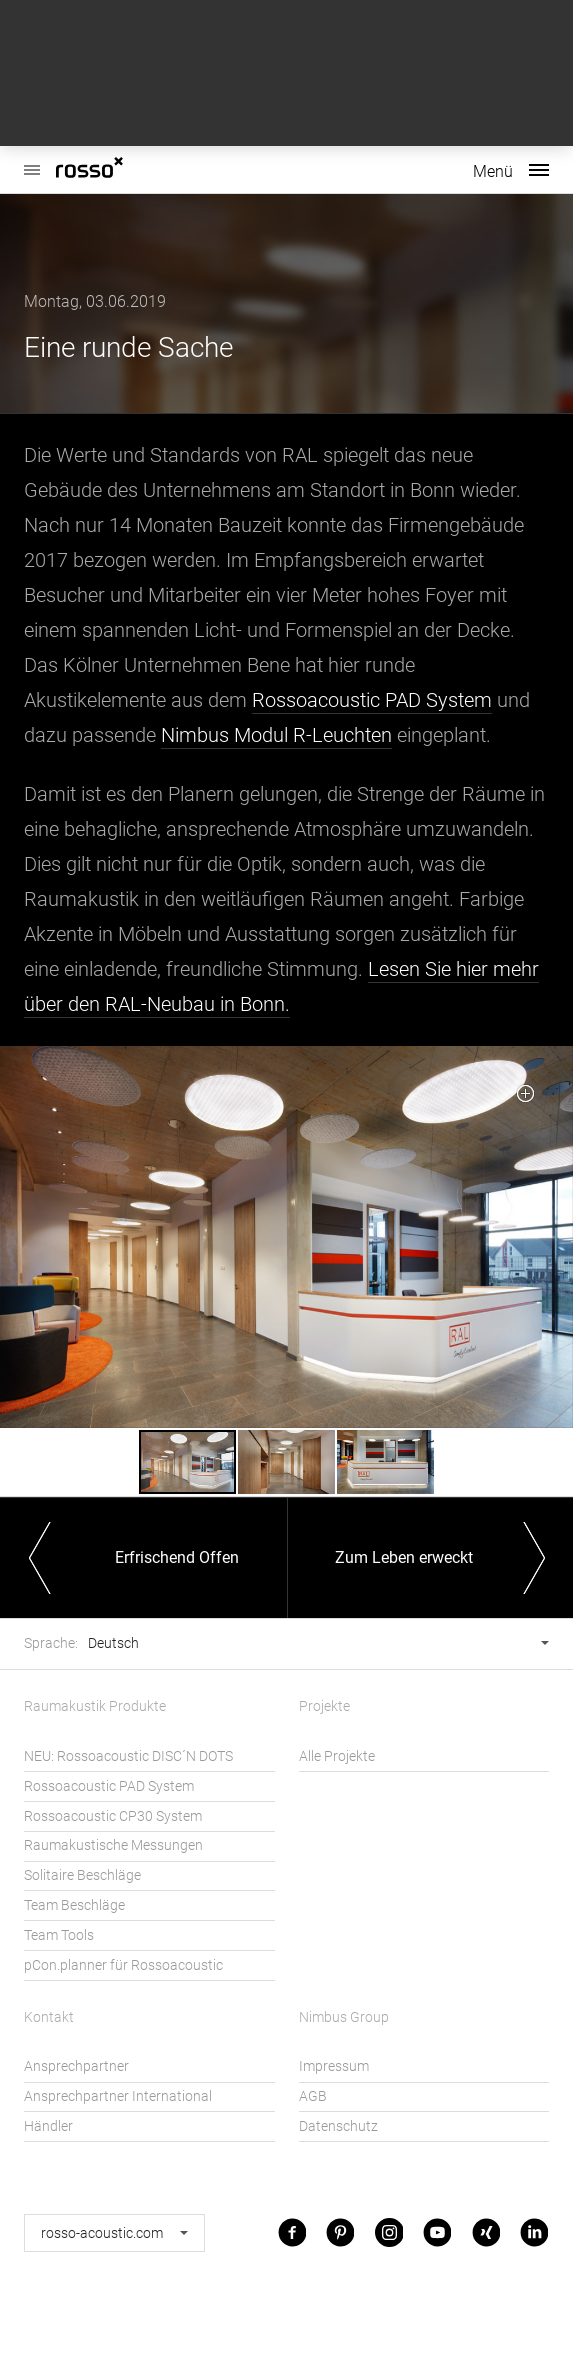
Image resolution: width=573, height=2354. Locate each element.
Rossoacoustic (32, 159)
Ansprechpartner (76, 2066)
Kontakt (49, 2017)
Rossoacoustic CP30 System (113, 1816)
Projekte (324, 1706)
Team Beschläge (74, 1905)
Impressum (334, 2066)
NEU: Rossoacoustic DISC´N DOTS (128, 1756)
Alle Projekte (337, 1756)
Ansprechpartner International (118, 2096)
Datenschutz (338, 2126)
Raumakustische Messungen (113, 1845)
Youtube (437, 2232)
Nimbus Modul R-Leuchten (276, 735)
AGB (313, 2096)
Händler (48, 2126)
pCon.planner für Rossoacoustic (123, 1965)
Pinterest (340, 2232)
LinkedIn (534, 2232)
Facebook (292, 2232)
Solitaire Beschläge (82, 1875)
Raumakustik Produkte (95, 1706)
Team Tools (59, 1935)
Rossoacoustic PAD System (372, 700)
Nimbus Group (344, 2017)
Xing (486, 2232)
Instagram (389, 2232)
